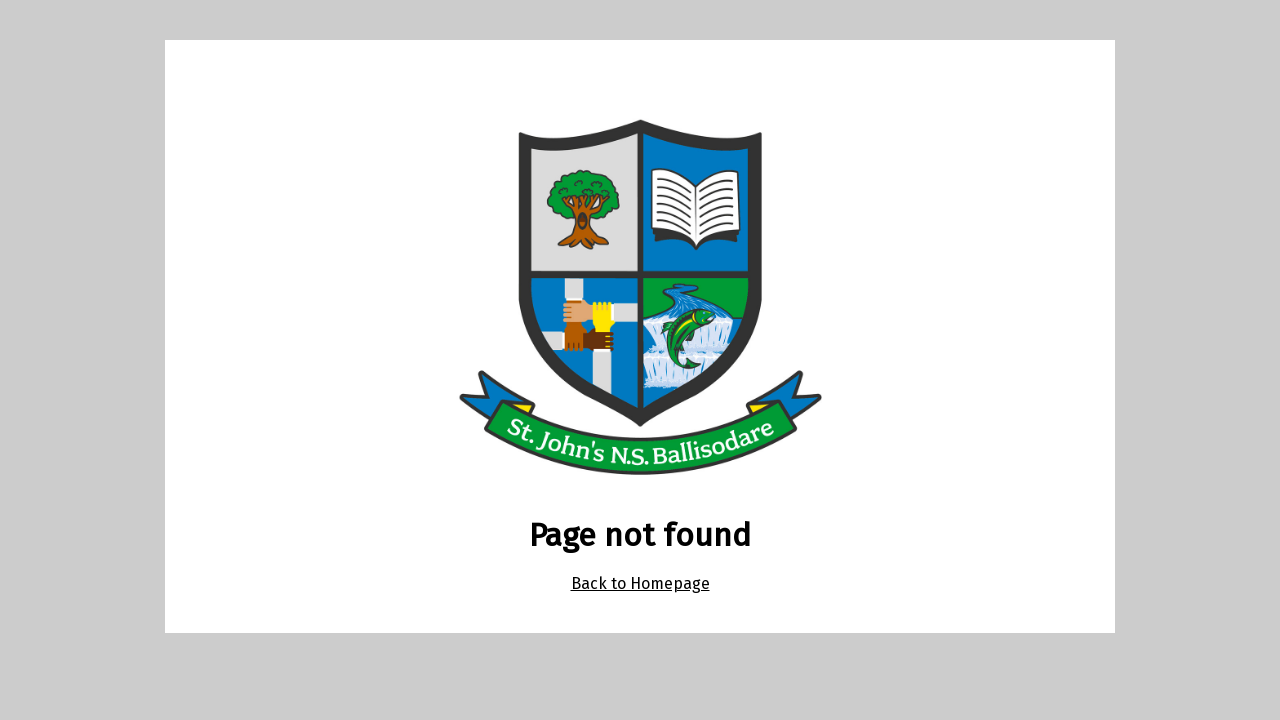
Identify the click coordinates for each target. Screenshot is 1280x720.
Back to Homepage (640, 583)
